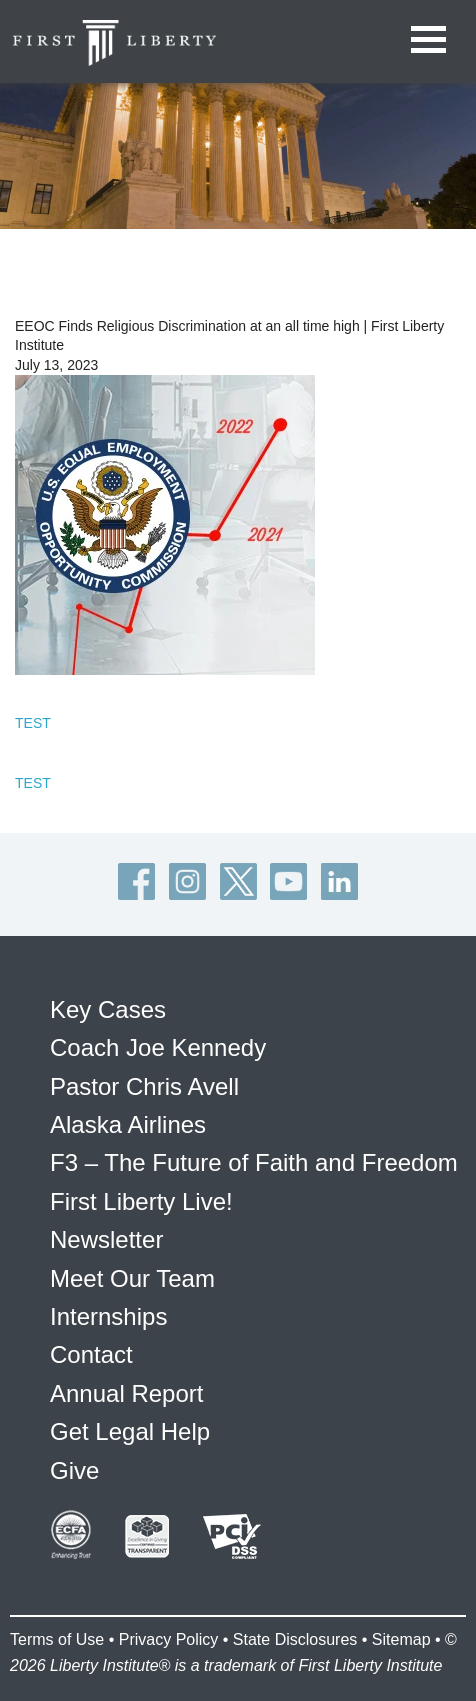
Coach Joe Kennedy (158, 1047)
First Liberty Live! (141, 1201)
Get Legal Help (130, 1431)
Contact (91, 1354)
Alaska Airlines (128, 1124)
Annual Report (126, 1393)
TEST (33, 723)
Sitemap (401, 1639)
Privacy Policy (169, 1639)
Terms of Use (57, 1639)
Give (74, 1470)
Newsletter (106, 1239)
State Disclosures (295, 1639)
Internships (108, 1316)
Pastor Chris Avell (144, 1086)
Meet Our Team (132, 1278)
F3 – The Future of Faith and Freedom (254, 1162)
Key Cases (108, 1009)
